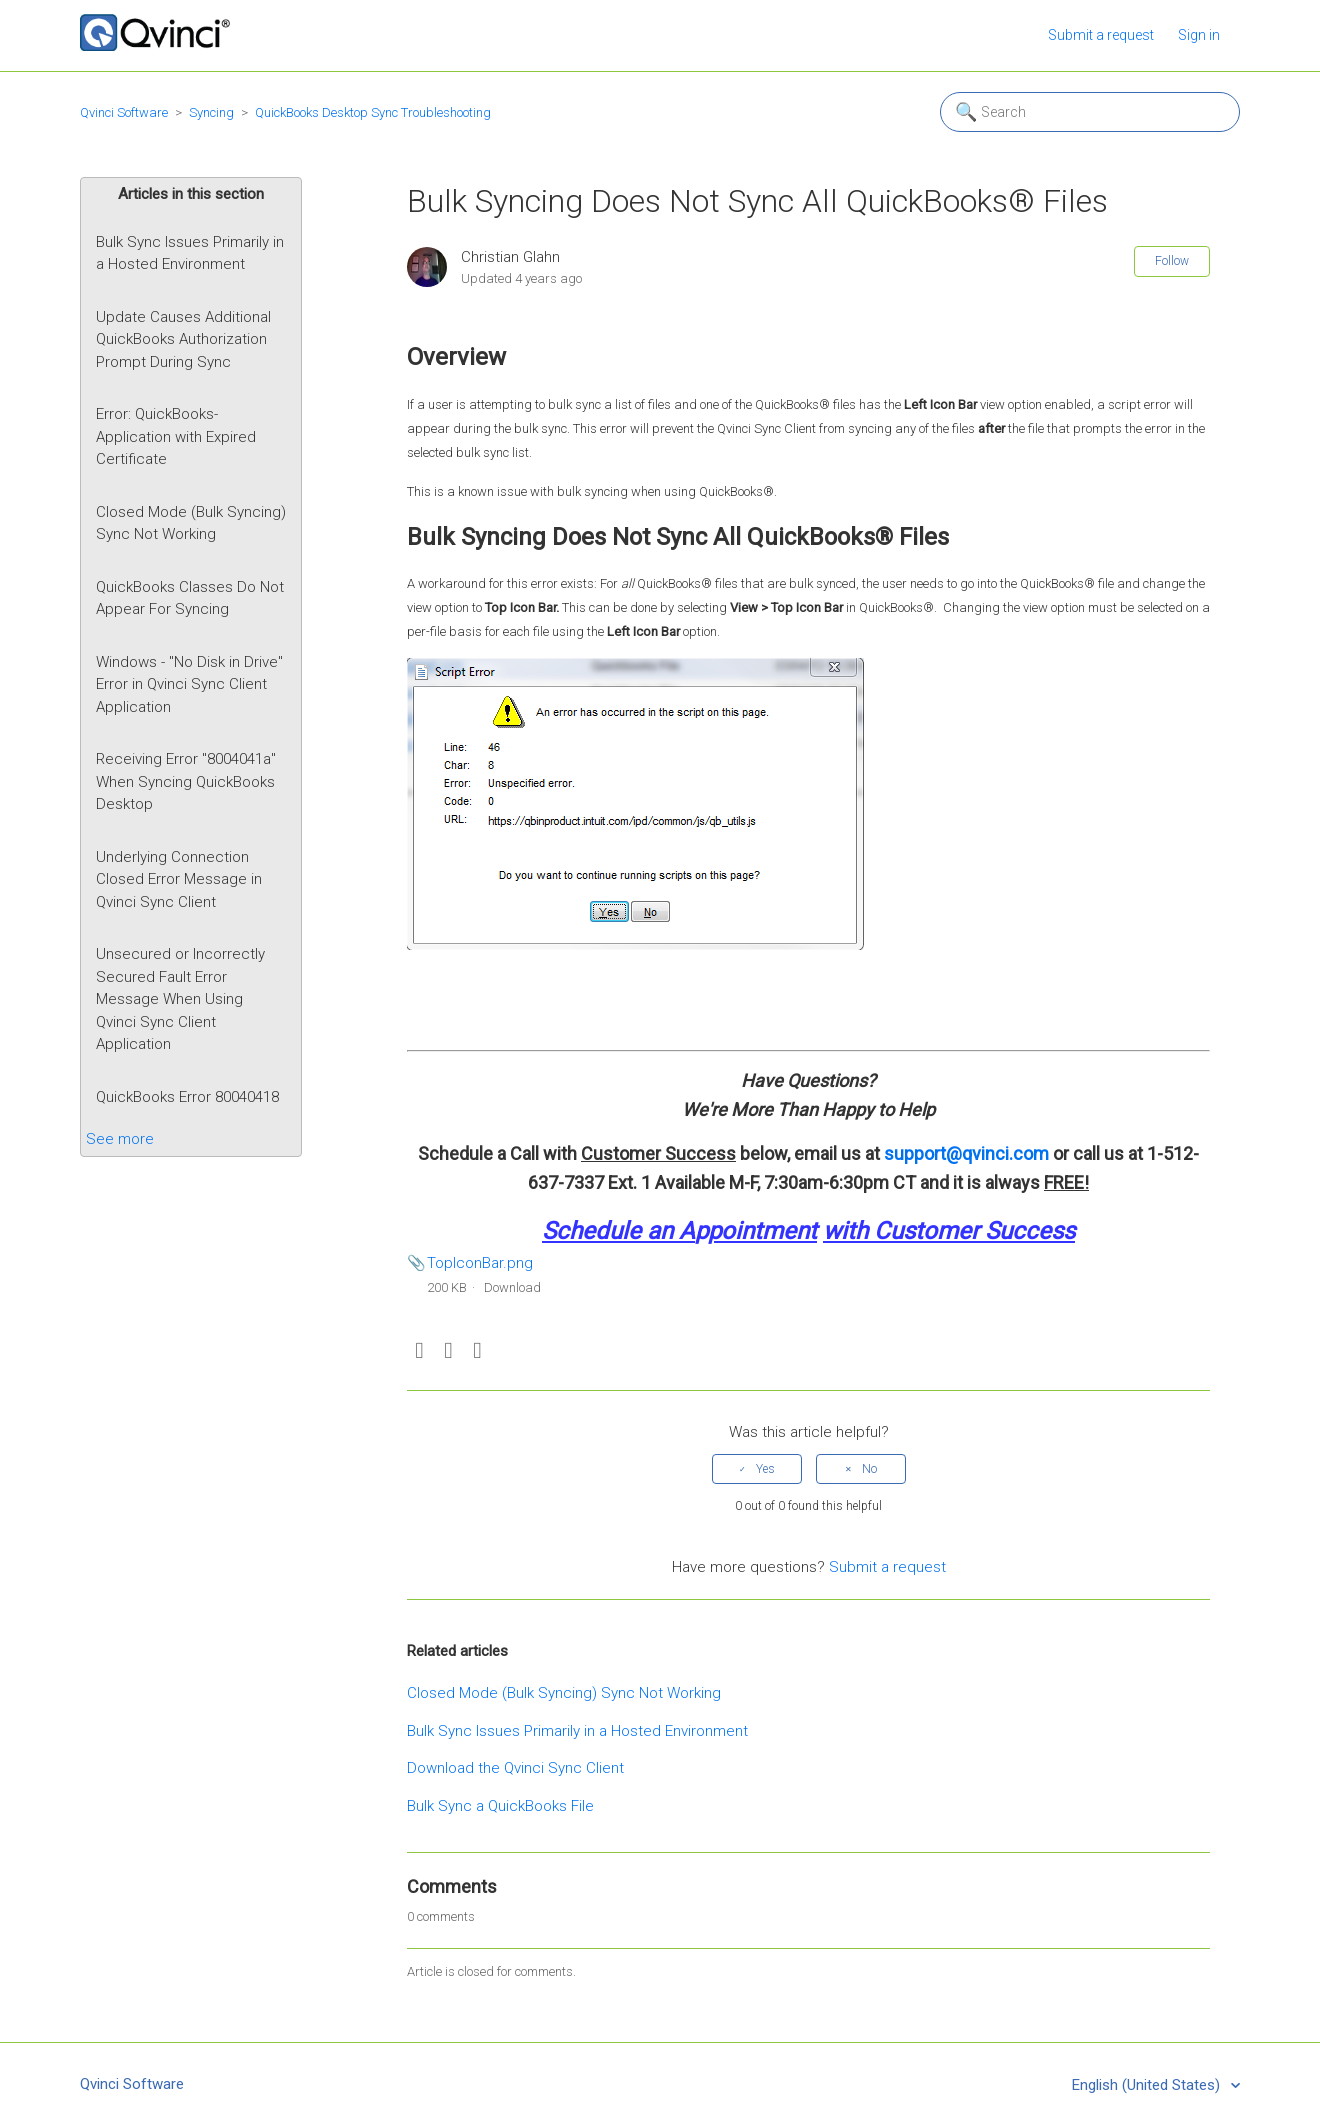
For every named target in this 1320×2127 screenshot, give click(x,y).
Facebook (419, 1351)
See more (120, 1139)
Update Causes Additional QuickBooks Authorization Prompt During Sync (183, 339)
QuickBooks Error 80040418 (187, 1097)
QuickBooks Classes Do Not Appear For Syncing (190, 598)
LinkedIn (477, 1351)
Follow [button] (1172, 261)
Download (512, 1287)
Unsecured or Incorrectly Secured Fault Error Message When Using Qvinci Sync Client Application (180, 999)
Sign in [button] (1199, 35)
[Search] (1090, 112)
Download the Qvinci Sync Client (515, 1768)
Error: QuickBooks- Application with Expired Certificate (176, 436)
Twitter (448, 1351)
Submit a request (1101, 35)
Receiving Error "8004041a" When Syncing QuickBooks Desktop (186, 781)
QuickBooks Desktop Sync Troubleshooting (373, 112)
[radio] (757, 1469)
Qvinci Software (124, 112)
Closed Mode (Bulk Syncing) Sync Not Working (191, 523)
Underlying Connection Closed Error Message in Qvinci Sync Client (179, 879)
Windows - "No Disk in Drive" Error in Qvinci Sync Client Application (189, 684)
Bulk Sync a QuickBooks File (500, 1806)
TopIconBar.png (480, 1263)
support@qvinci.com (966, 1153)
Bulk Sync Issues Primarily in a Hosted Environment (190, 253)
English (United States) (1148, 2085)
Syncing (211, 112)
